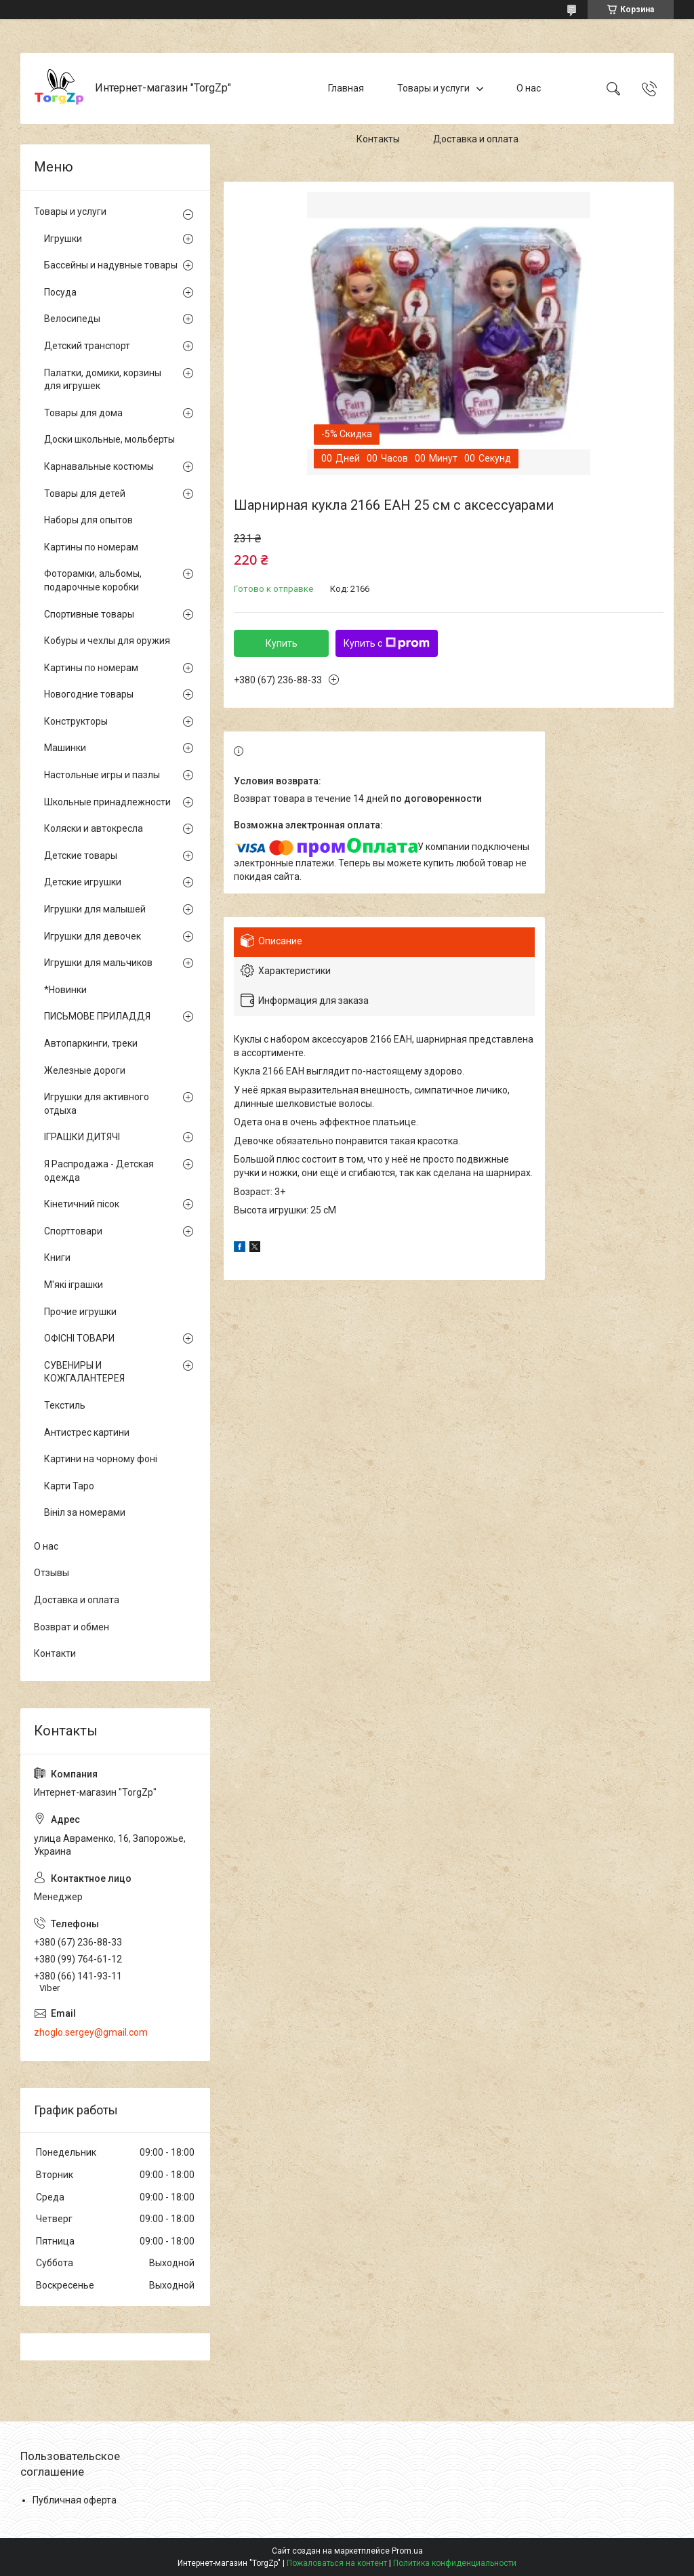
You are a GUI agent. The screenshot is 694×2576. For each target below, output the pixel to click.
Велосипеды (72, 318)
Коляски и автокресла (93, 828)
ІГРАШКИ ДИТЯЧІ (82, 1136)
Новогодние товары (89, 694)
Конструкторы (76, 721)
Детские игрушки (82, 882)
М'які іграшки (73, 1284)
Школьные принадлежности (107, 802)
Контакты (378, 139)
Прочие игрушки (80, 1311)
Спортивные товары (89, 614)
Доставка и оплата (475, 139)
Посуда (60, 292)
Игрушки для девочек (92, 936)
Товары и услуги (433, 88)
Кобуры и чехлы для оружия (107, 640)
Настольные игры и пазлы (102, 774)
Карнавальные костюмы (99, 466)
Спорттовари (73, 1231)
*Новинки (65, 989)
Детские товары (80, 855)
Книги (57, 1257)
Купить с (387, 643)
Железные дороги (84, 1070)
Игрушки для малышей (95, 909)
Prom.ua (407, 2551)
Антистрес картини (86, 1432)
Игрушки (63, 238)
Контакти (55, 1653)
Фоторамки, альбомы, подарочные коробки (93, 580)
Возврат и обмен (71, 1627)
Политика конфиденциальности (454, 2563)
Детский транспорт (87, 345)
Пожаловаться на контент (337, 2563)
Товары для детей (84, 493)
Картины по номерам (91, 547)
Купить (282, 643)
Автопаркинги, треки (91, 1043)
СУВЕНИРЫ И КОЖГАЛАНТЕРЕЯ (84, 1372)
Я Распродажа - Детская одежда (99, 1171)
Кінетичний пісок (81, 1204)
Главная (346, 88)
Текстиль (64, 1405)
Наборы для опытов (88, 520)
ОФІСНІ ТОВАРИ (79, 1338)
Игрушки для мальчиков (98, 962)
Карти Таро (69, 1486)
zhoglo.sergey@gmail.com (91, 2032)
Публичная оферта (75, 2500)
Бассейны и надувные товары (111, 265)
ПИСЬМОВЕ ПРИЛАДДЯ (97, 1016)
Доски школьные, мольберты (109, 439)
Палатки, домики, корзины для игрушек (102, 379)
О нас (528, 88)
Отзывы (51, 1572)
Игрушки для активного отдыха (96, 1103)
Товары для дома (83, 412)
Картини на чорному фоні (100, 1458)
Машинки (65, 747)
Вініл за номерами (84, 1512)
